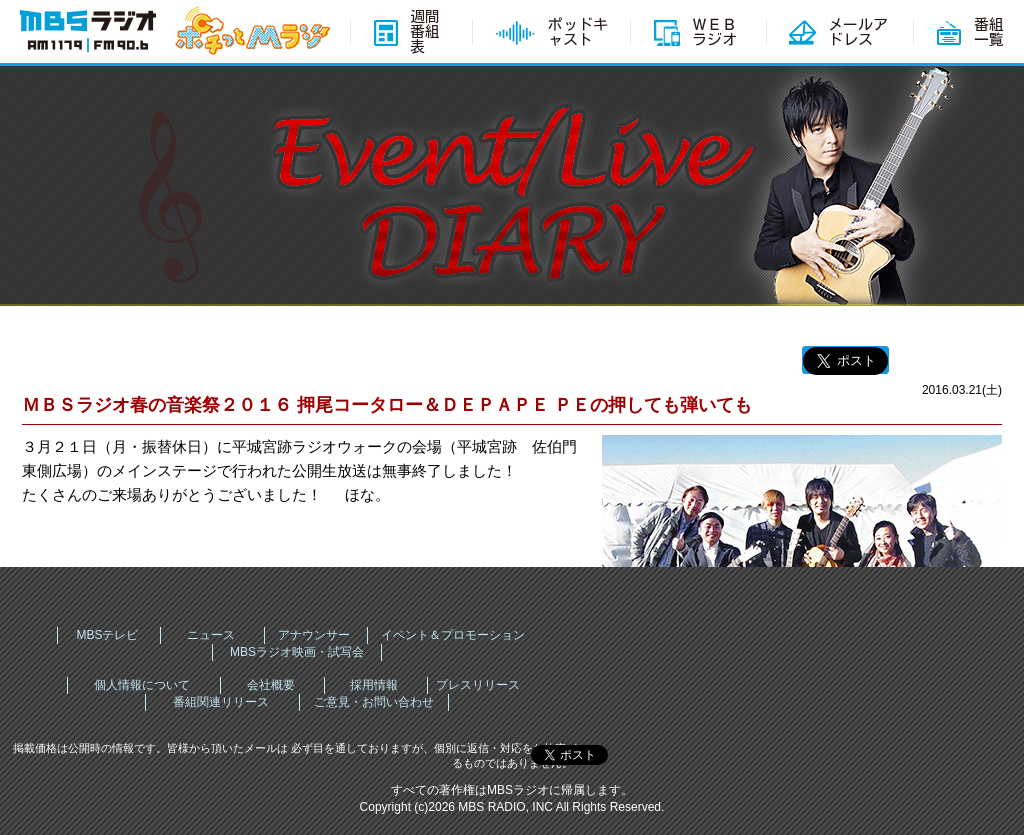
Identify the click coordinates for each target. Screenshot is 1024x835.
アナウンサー (314, 635)
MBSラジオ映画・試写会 (297, 652)
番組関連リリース (221, 702)
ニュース (211, 635)
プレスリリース (478, 685)
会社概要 (271, 685)
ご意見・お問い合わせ (374, 702)
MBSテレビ (107, 635)
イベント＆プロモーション (453, 635)
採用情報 (374, 685)
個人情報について (142, 685)
